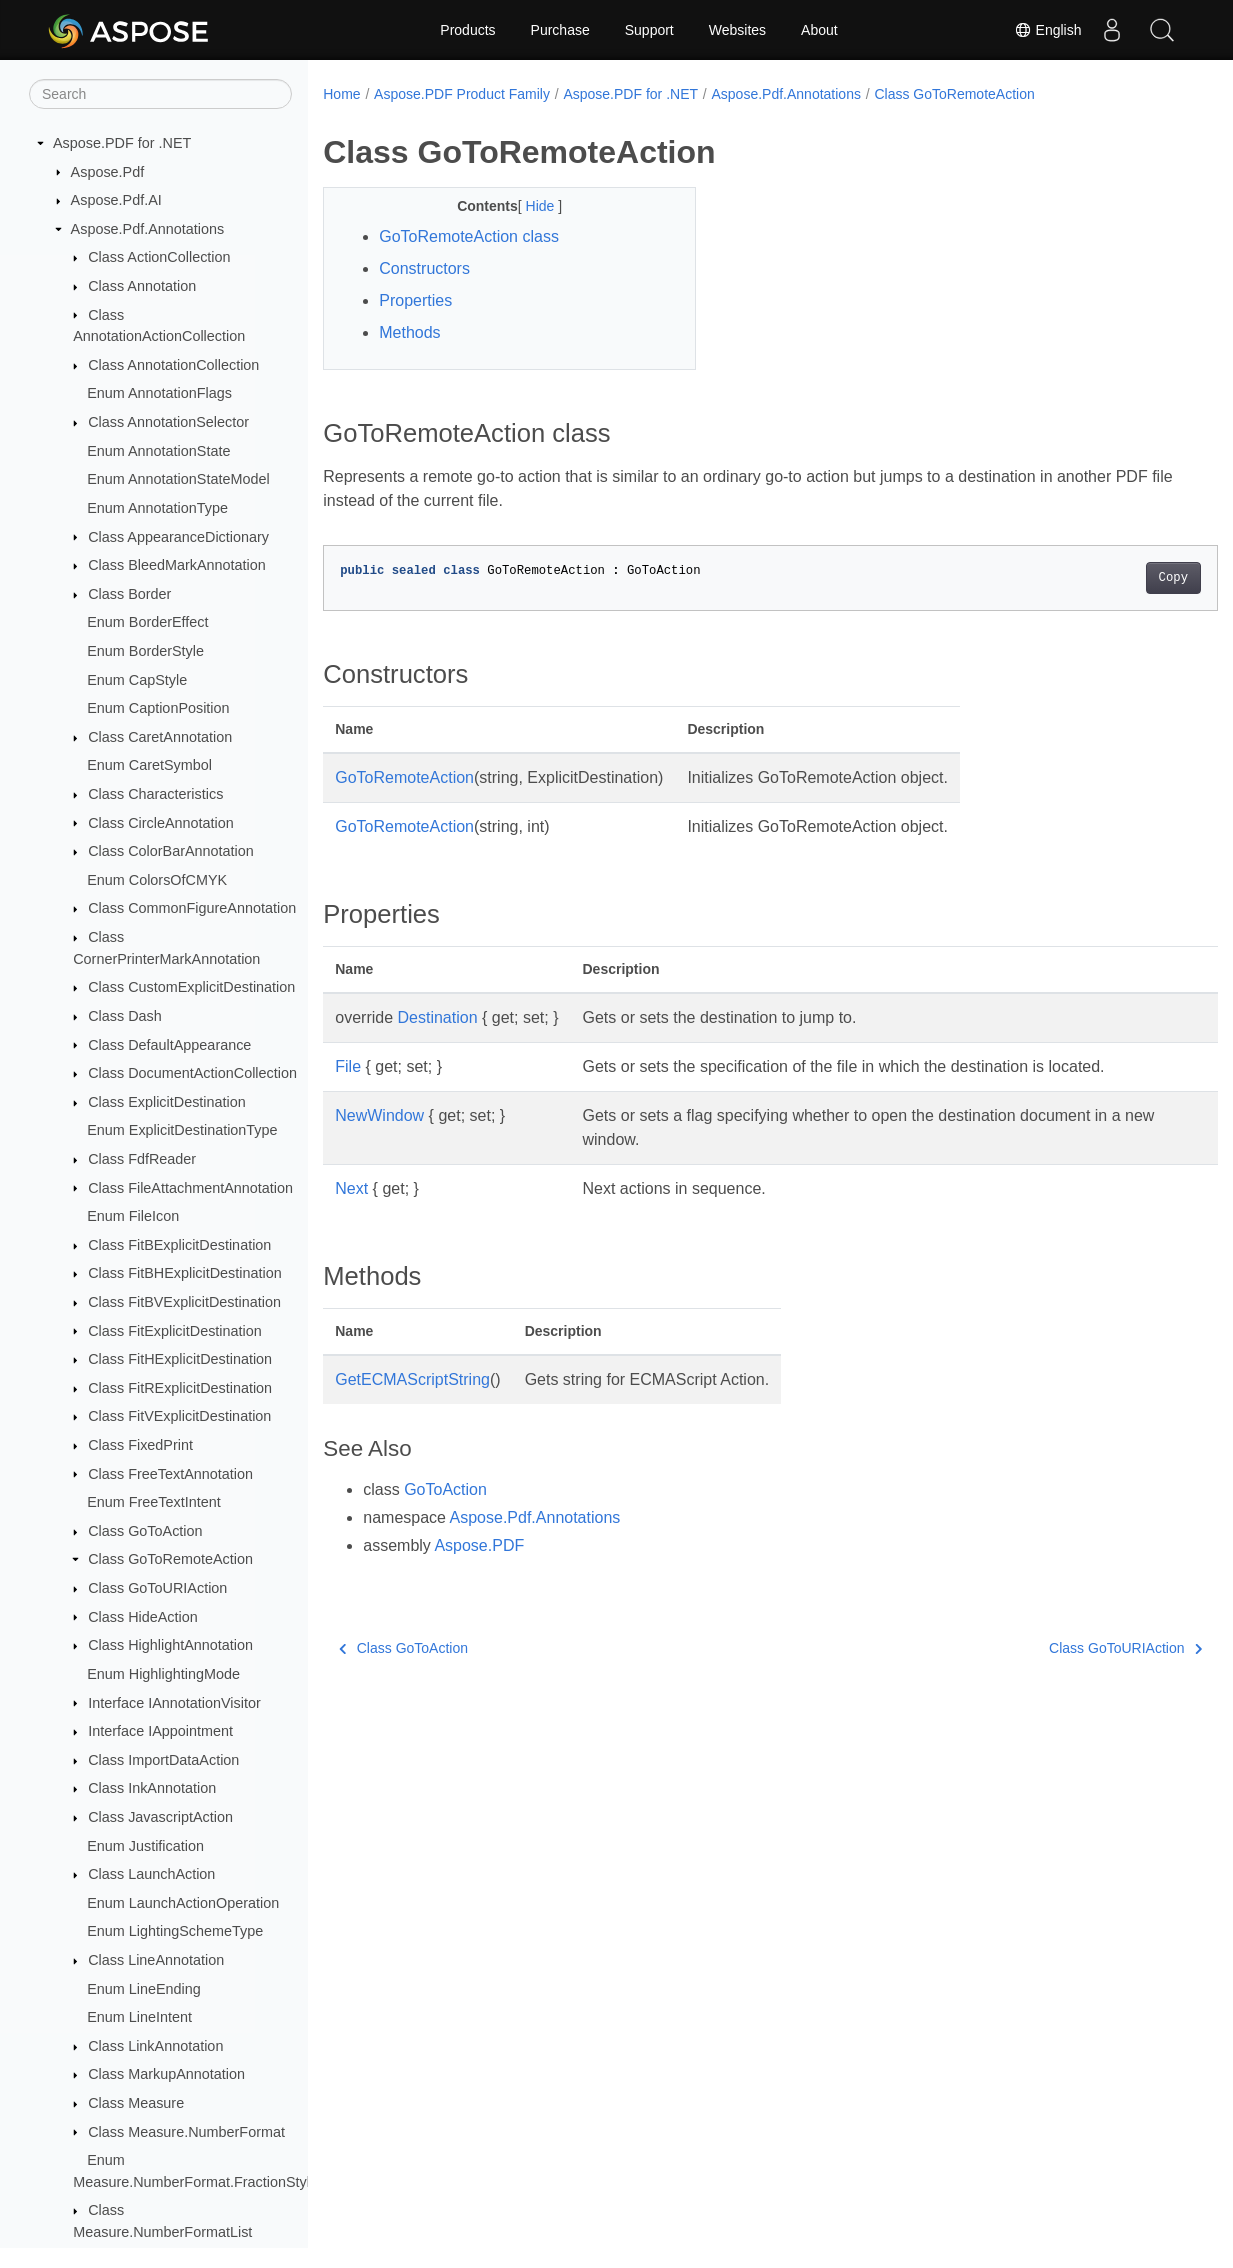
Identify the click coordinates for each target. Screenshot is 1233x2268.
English (1048, 30)
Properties (415, 300)
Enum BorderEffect (147, 622)
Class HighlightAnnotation (170, 1645)
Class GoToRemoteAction (170, 1559)
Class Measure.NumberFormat (186, 2132)
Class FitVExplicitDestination (179, 1416)
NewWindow (379, 1115)
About (819, 30)
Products (467, 30)
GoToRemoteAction (404, 777)
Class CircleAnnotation (161, 823)
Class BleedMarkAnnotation (177, 565)
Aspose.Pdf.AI (116, 200)
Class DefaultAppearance (169, 1045)
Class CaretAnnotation (160, 737)
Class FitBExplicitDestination (179, 1245)
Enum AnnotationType (157, 508)
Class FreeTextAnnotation (170, 1474)
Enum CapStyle (137, 680)
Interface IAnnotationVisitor (174, 1703)
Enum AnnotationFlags (159, 393)
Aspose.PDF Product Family (462, 94)
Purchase (560, 30)
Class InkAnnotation (152, 1788)
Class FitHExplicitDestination (180, 1359)
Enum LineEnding (144, 1989)
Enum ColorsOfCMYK (157, 880)
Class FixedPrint (140, 1445)
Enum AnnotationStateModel (178, 479)
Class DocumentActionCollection (192, 1073)
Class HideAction (143, 1617)
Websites (737, 30)
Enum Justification (145, 1846)
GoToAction (445, 1489)
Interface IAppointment (160, 1731)
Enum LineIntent (139, 2017)
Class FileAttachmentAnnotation (190, 1188)
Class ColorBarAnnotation (171, 851)
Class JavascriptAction (160, 1817)
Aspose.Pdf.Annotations (148, 229)
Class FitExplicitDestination (175, 1331)
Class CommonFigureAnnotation (192, 908)
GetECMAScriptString (412, 1379)
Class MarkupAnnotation (166, 2074)
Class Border (129, 594)
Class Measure (136, 2103)
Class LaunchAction (151, 1874)
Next (351, 1188)
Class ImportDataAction (163, 1760)
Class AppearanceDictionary (178, 537)
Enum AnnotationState (158, 451)
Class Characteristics (155, 794)
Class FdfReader (142, 1159)
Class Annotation (142, 286)
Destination (438, 1017)
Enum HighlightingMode (163, 1674)
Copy (1110, 578)
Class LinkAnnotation (155, 2046)
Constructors (424, 268)
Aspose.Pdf (108, 172)
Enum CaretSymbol (149, 765)
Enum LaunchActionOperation (183, 1903)
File (348, 1066)
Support (649, 30)
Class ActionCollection (159, 257)
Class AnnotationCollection (173, 365)
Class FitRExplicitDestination (180, 1388)
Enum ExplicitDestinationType (182, 1130)
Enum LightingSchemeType (175, 1931)
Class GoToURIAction (157, 1588)
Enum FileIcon (133, 1216)
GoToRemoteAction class (469, 236)
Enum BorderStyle (145, 651)
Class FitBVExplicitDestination (184, 1302)
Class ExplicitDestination (167, 1102)
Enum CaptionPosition (158, 708)
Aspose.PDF (479, 1545)
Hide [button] (529, 206)
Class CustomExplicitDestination (191, 987)
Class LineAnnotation (156, 1960)
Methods (409, 332)
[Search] (160, 94)
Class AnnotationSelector (168, 422)
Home (341, 94)
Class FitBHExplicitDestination (185, 1273)
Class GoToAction (145, 1531)
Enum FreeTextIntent (154, 1502)
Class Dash (125, 1016)
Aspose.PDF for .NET (122, 143)
